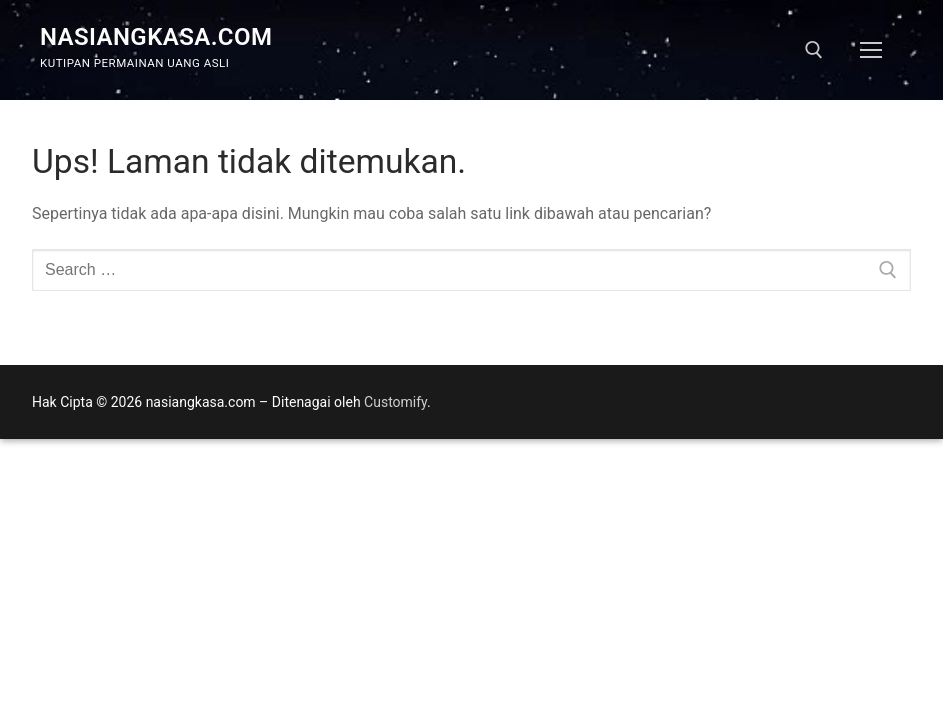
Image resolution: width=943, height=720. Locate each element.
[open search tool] (814, 50)
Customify (395, 402)
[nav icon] (871, 50)
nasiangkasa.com (156, 37)
